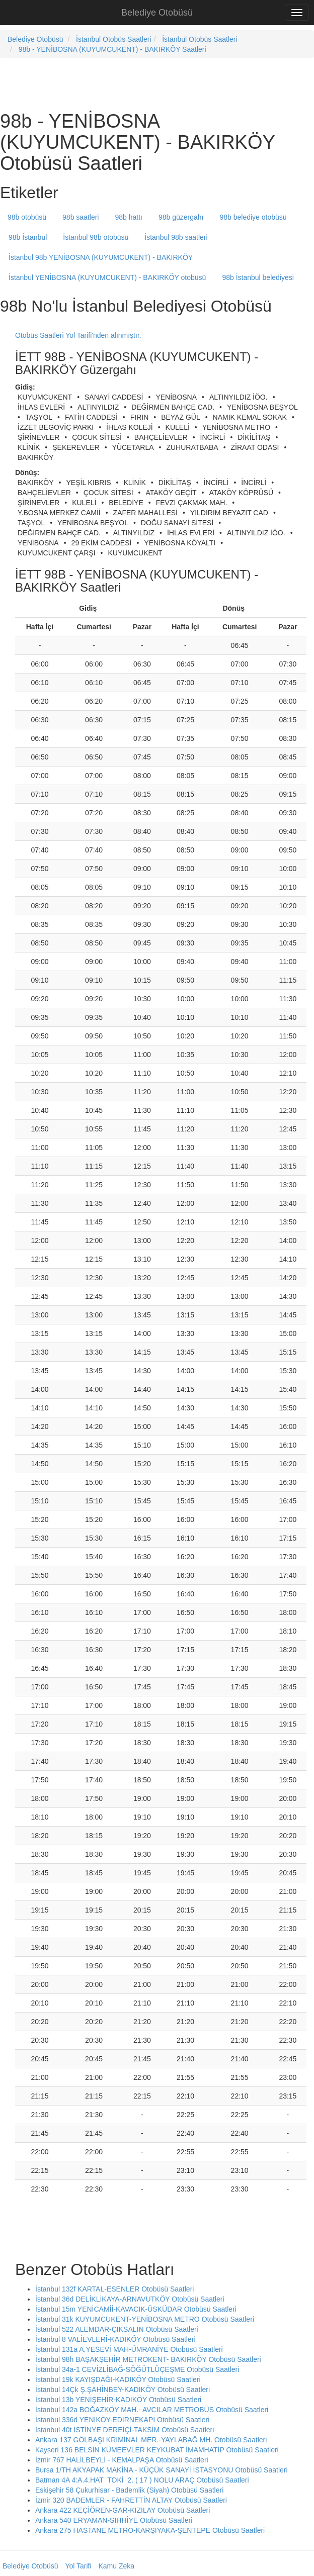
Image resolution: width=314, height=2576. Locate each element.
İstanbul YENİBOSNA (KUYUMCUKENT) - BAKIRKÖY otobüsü (107, 277)
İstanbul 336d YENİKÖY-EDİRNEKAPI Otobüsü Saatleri (122, 2420)
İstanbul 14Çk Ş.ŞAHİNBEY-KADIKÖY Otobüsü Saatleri (122, 2390)
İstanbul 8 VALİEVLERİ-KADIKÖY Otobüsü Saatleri (115, 2339)
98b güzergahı (181, 217)
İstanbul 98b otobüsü (95, 237)
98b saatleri (80, 217)
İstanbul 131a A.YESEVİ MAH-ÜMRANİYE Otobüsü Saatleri (129, 2349)
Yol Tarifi (78, 2566)
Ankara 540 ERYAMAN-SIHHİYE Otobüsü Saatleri (113, 2520)
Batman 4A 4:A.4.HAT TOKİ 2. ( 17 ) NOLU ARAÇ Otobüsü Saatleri (142, 2480)
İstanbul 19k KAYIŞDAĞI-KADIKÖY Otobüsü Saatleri (118, 2379)
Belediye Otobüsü (157, 13)
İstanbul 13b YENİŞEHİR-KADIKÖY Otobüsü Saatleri (118, 2400)
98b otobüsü (27, 217)
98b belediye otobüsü (253, 217)
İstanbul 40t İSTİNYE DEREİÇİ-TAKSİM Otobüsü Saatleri (124, 2430)
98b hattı (128, 217)
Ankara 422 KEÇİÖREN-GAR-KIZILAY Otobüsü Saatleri (122, 2510)
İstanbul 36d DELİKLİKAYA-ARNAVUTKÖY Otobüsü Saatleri (129, 2299)
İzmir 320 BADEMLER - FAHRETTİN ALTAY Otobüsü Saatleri (131, 2500)
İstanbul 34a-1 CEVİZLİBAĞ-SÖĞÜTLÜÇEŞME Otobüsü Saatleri (137, 2369)
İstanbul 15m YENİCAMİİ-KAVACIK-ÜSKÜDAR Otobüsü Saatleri (136, 2309)
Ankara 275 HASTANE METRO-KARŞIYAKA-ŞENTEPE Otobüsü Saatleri (150, 2530)
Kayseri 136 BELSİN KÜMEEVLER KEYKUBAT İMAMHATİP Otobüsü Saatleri (157, 2450)
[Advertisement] (118, 83)
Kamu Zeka (116, 2566)
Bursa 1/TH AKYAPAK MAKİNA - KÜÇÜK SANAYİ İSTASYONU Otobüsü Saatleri (161, 2470)
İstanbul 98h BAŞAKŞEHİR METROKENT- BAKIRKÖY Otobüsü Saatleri (148, 2359)
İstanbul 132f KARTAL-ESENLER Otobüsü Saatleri (114, 2289)
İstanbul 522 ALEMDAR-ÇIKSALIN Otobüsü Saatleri (116, 2329)
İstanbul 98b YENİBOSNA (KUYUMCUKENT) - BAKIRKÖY (101, 257)
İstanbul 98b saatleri (175, 237)
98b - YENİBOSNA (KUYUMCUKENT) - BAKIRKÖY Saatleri (112, 49)
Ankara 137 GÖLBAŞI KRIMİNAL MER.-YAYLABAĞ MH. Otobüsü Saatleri (151, 2440)
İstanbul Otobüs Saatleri (113, 39)
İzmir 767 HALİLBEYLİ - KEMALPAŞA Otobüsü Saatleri (121, 2460)
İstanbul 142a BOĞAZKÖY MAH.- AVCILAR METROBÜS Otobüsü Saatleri (151, 2410)
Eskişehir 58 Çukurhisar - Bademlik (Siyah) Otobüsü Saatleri (129, 2490)
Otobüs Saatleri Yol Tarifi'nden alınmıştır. (78, 335)
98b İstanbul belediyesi (257, 277)
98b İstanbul (28, 237)
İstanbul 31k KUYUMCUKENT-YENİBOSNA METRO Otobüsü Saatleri (144, 2319)
